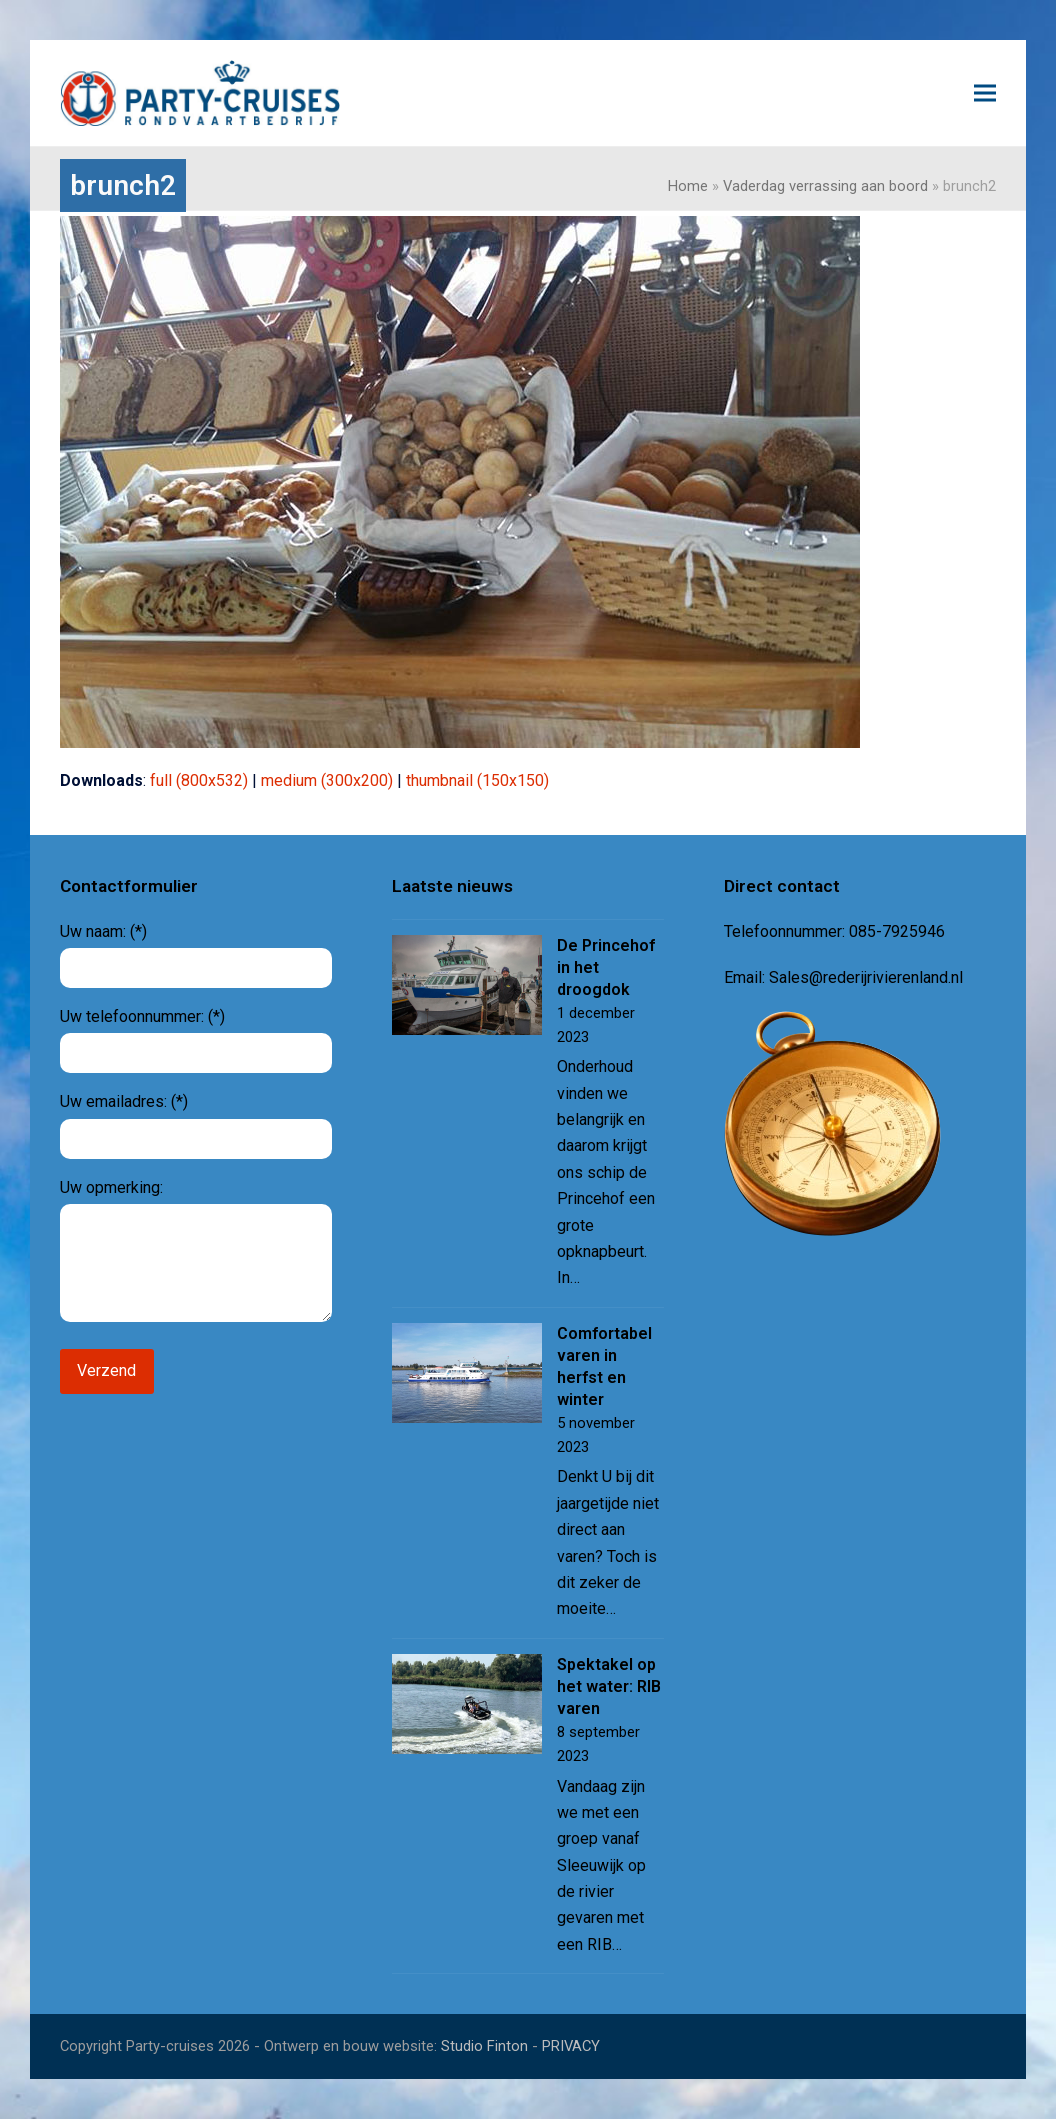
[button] (985, 92)
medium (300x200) (327, 780)
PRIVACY (571, 2046)
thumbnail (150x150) (477, 780)
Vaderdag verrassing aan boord (825, 186)
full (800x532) (199, 780)
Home (688, 186)
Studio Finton (484, 2046)
